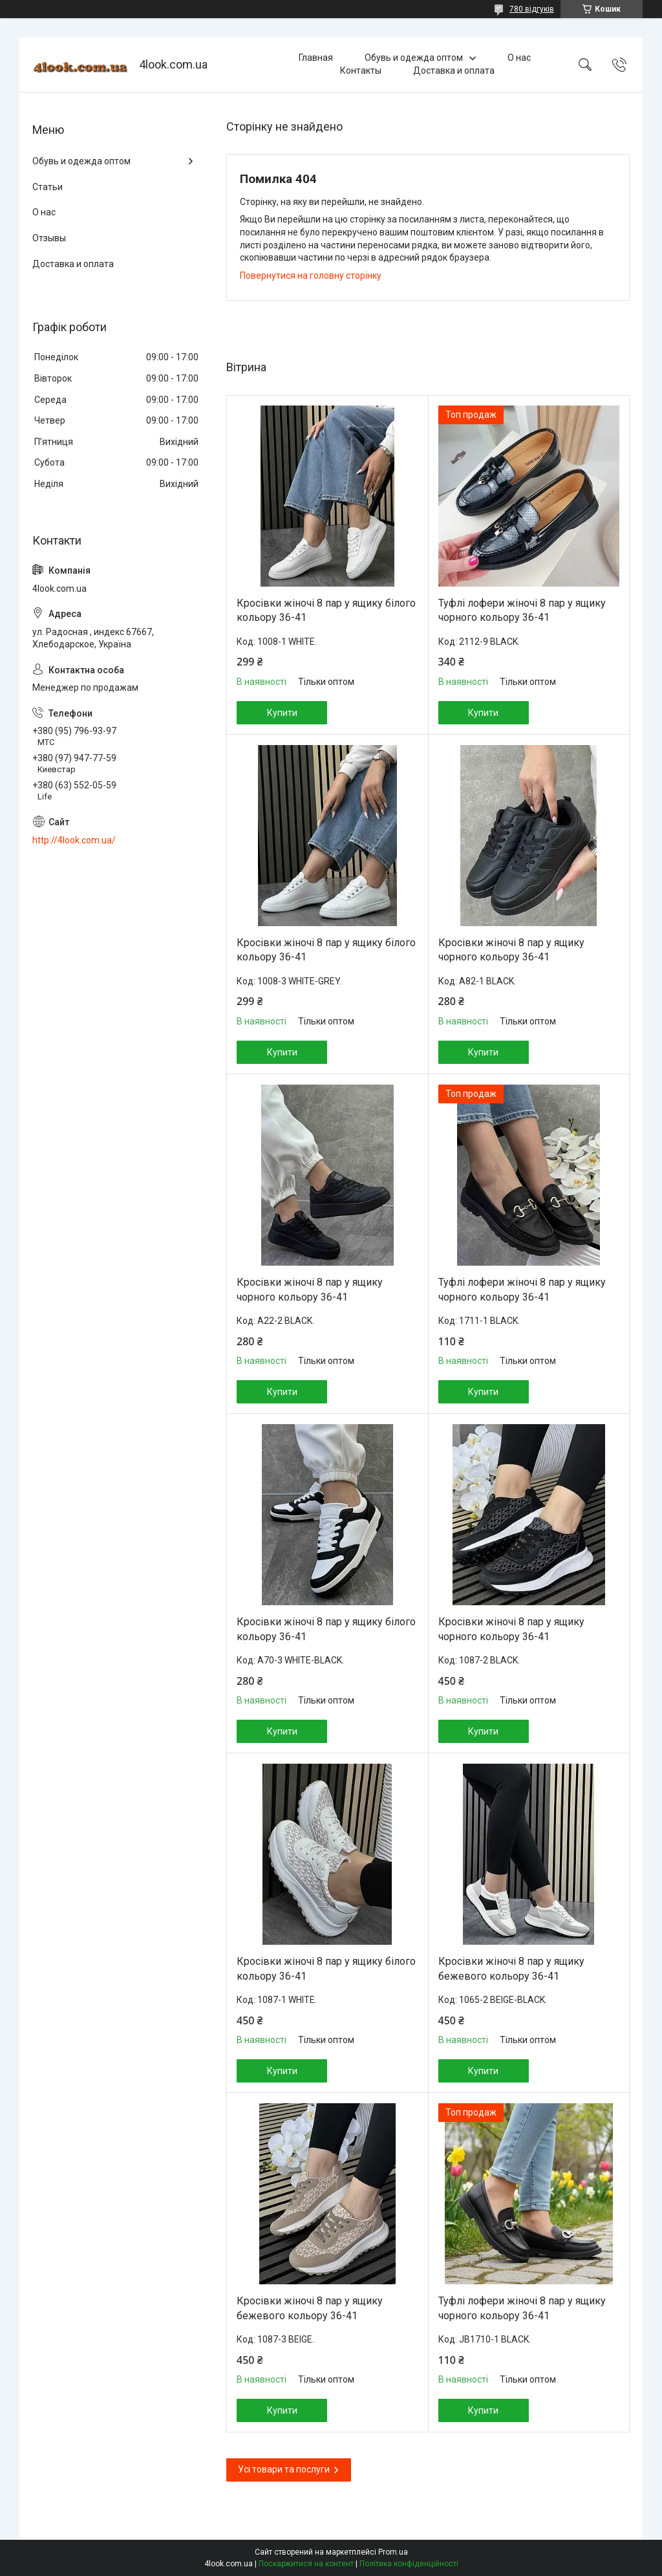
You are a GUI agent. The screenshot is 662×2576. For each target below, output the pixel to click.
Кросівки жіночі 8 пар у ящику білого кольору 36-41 (326, 610)
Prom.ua (393, 2552)
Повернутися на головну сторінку (310, 275)
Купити (282, 713)
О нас (519, 57)
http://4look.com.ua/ (74, 840)
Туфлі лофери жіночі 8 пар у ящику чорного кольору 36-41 (522, 610)
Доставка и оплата (454, 70)
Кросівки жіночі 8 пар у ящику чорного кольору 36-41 (511, 949)
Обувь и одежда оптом (414, 57)
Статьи (47, 187)
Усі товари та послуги (284, 2469)
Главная (316, 57)
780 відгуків (531, 9)
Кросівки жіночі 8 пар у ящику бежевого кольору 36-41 (511, 1968)
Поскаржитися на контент (306, 2563)
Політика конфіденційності (408, 2563)
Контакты (360, 70)
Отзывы (49, 238)
